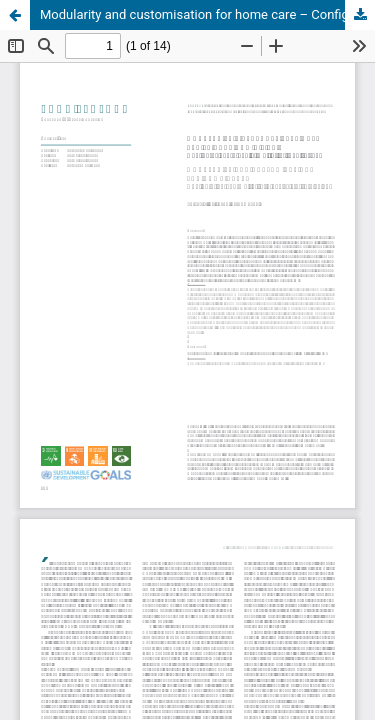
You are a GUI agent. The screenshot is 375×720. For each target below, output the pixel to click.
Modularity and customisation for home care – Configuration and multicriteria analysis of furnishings (207, 14)
